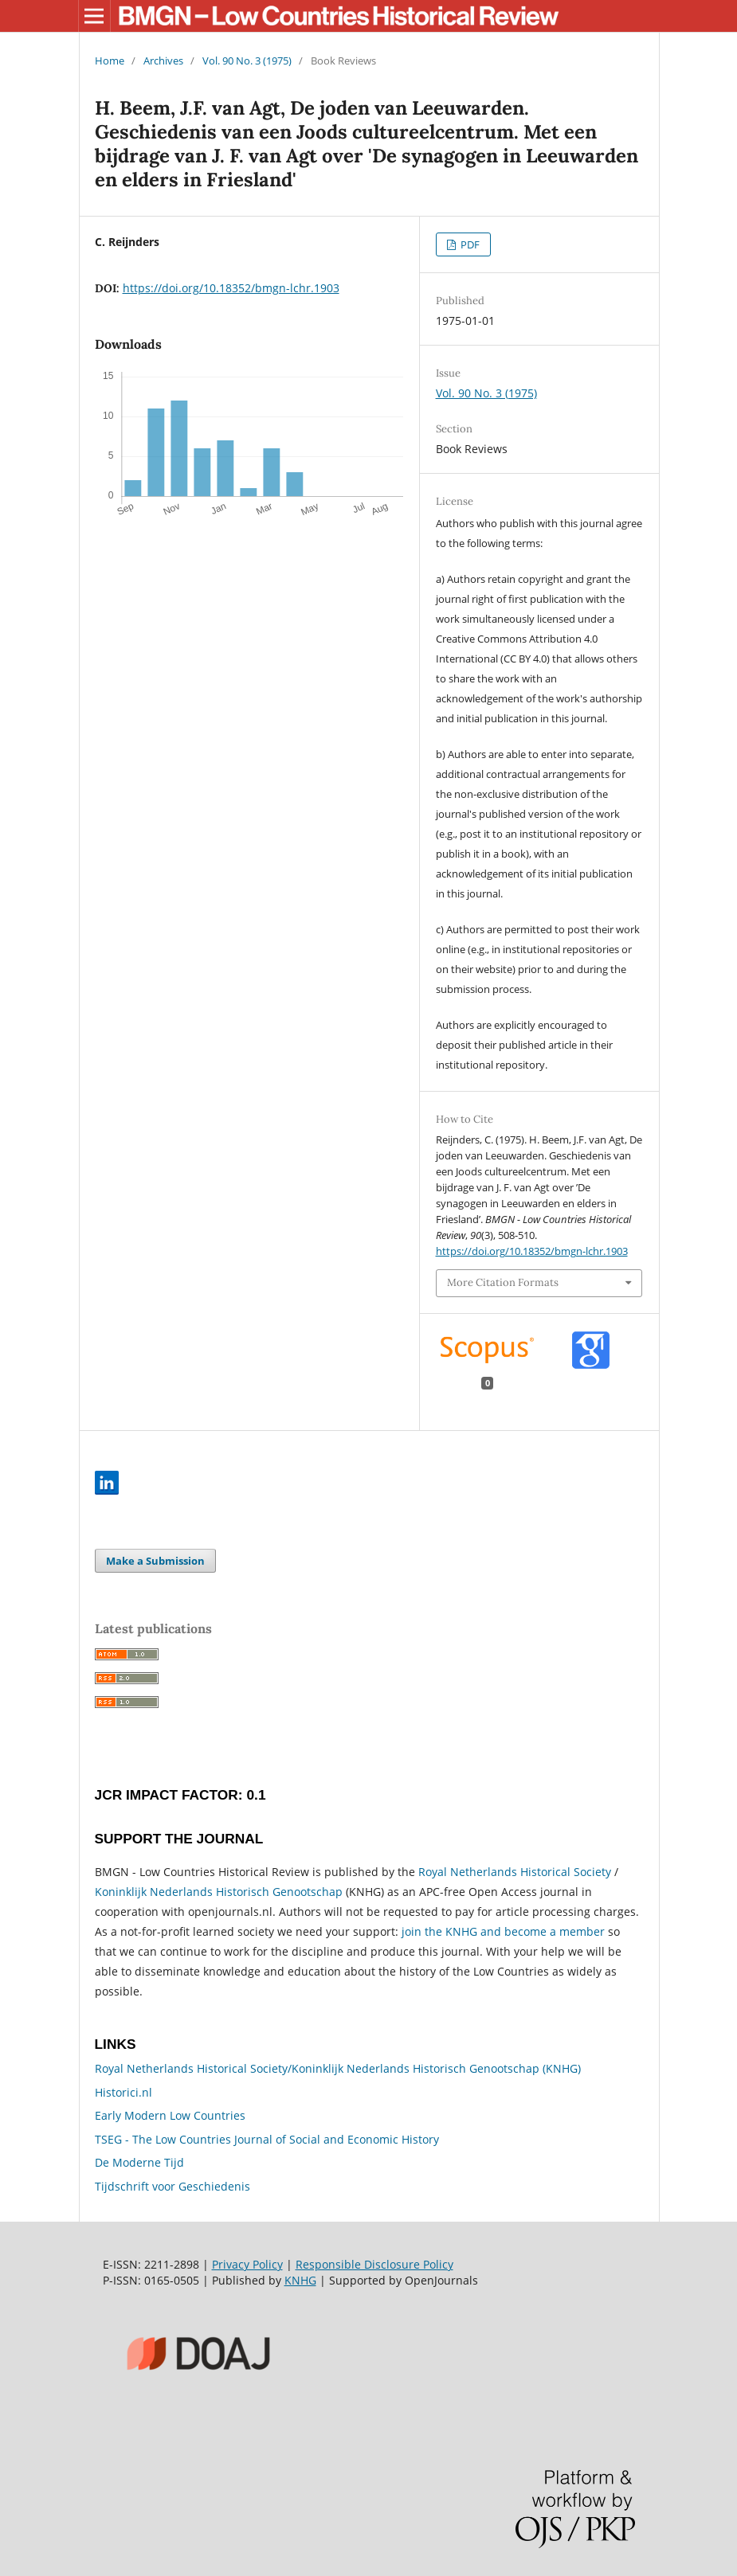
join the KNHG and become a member (503, 1931)
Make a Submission (155, 1561)
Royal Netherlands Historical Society (514, 1871)
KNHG (300, 2280)
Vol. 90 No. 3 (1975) (247, 60)
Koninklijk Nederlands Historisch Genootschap (219, 1891)
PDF (469, 244)
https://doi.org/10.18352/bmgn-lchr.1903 (231, 287)
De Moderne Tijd (139, 2162)
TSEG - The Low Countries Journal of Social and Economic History (267, 2139)
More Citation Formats (503, 1282)
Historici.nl (123, 2092)
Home (109, 60)
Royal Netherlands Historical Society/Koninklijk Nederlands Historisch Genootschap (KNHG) (338, 2068)
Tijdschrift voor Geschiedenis (172, 2186)
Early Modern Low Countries (170, 2115)
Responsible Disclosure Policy (374, 2264)
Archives (163, 60)
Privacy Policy (247, 2264)
